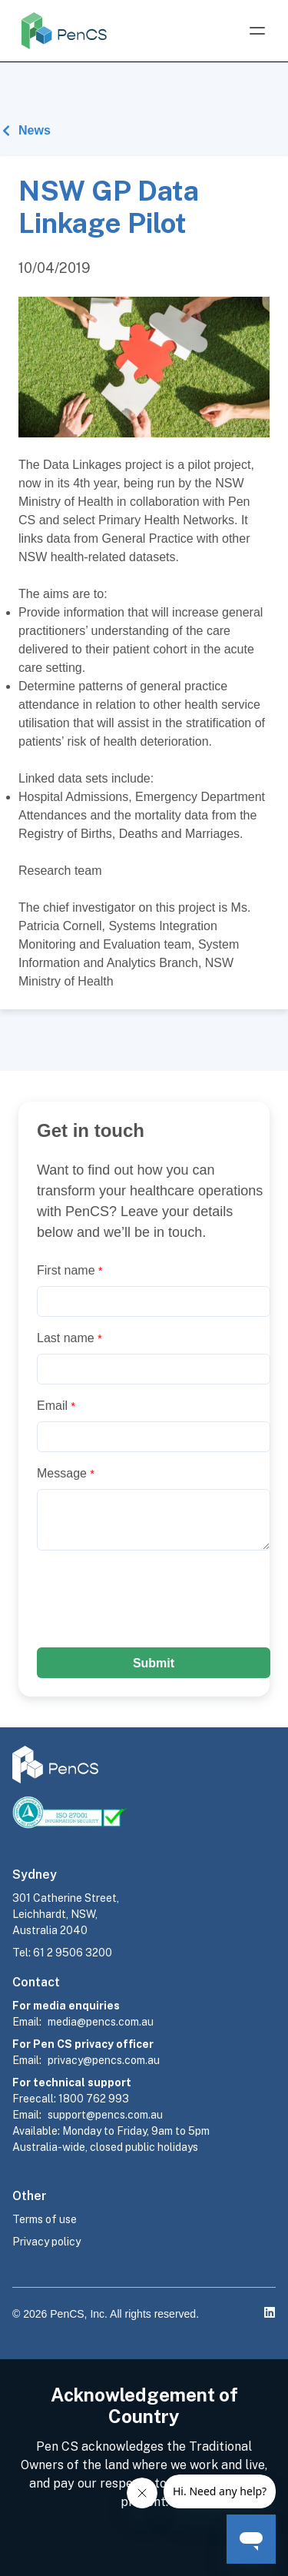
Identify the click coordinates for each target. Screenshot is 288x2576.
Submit (153, 1663)
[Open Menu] (257, 31)
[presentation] (153, 1599)
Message (65, 1473)
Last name (69, 1338)
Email (56, 1405)
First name (69, 1270)
